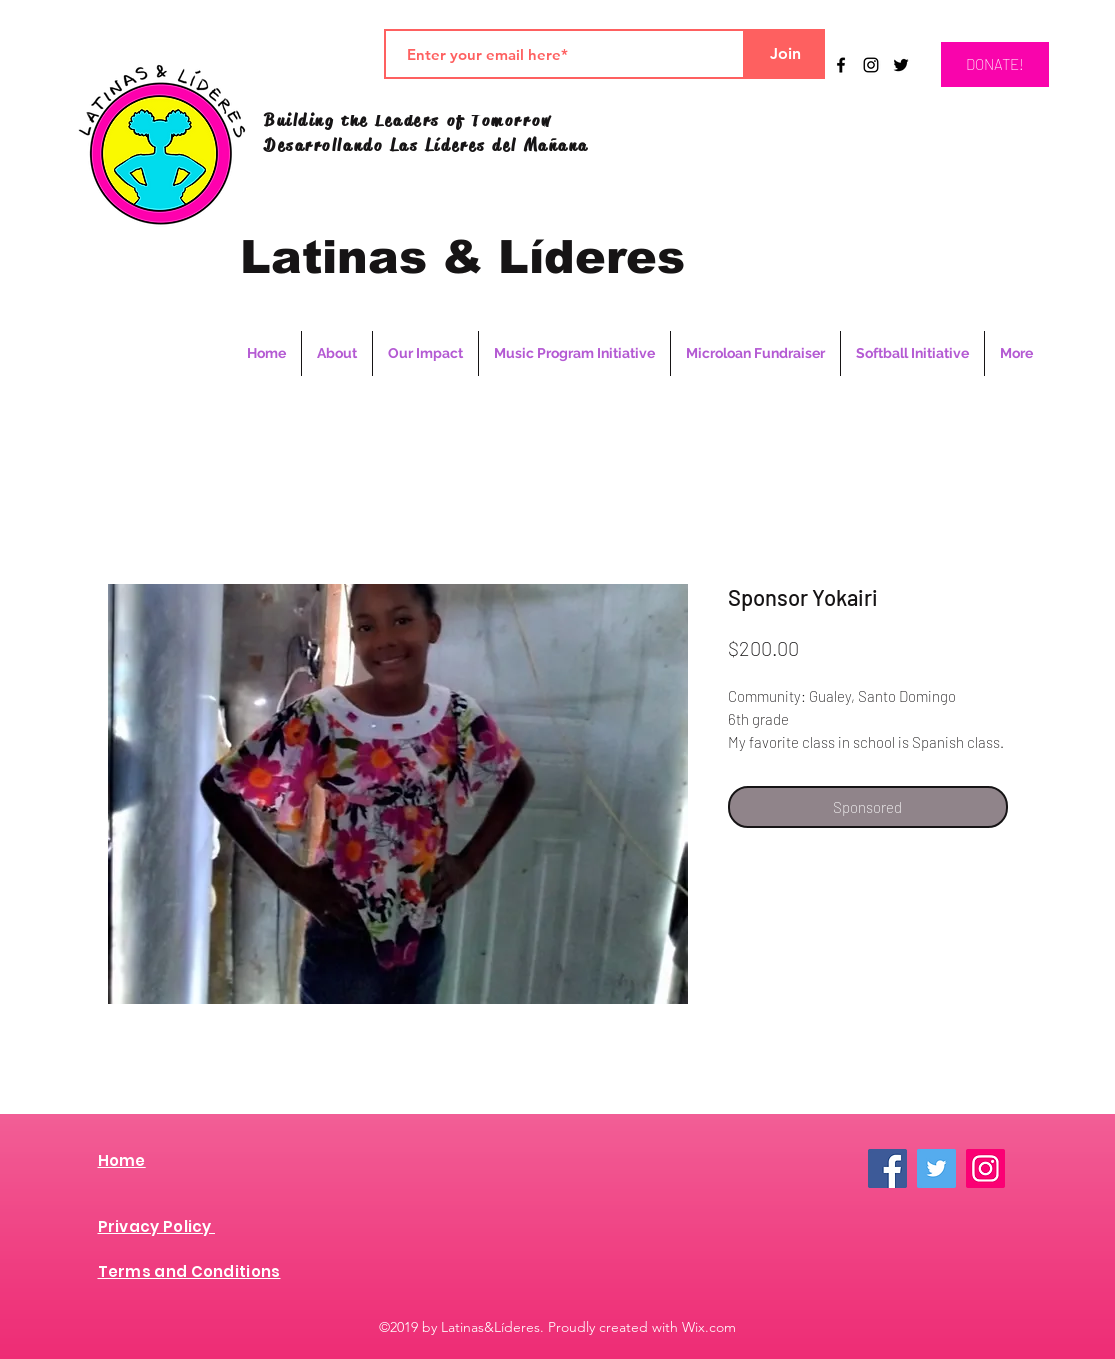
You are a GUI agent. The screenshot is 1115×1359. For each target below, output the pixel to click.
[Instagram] (985, 1168)
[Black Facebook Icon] (841, 65)
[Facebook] (887, 1168)
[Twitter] (936, 1168)
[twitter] (901, 65)
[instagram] (871, 65)
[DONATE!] (995, 64)
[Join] (785, 54)
